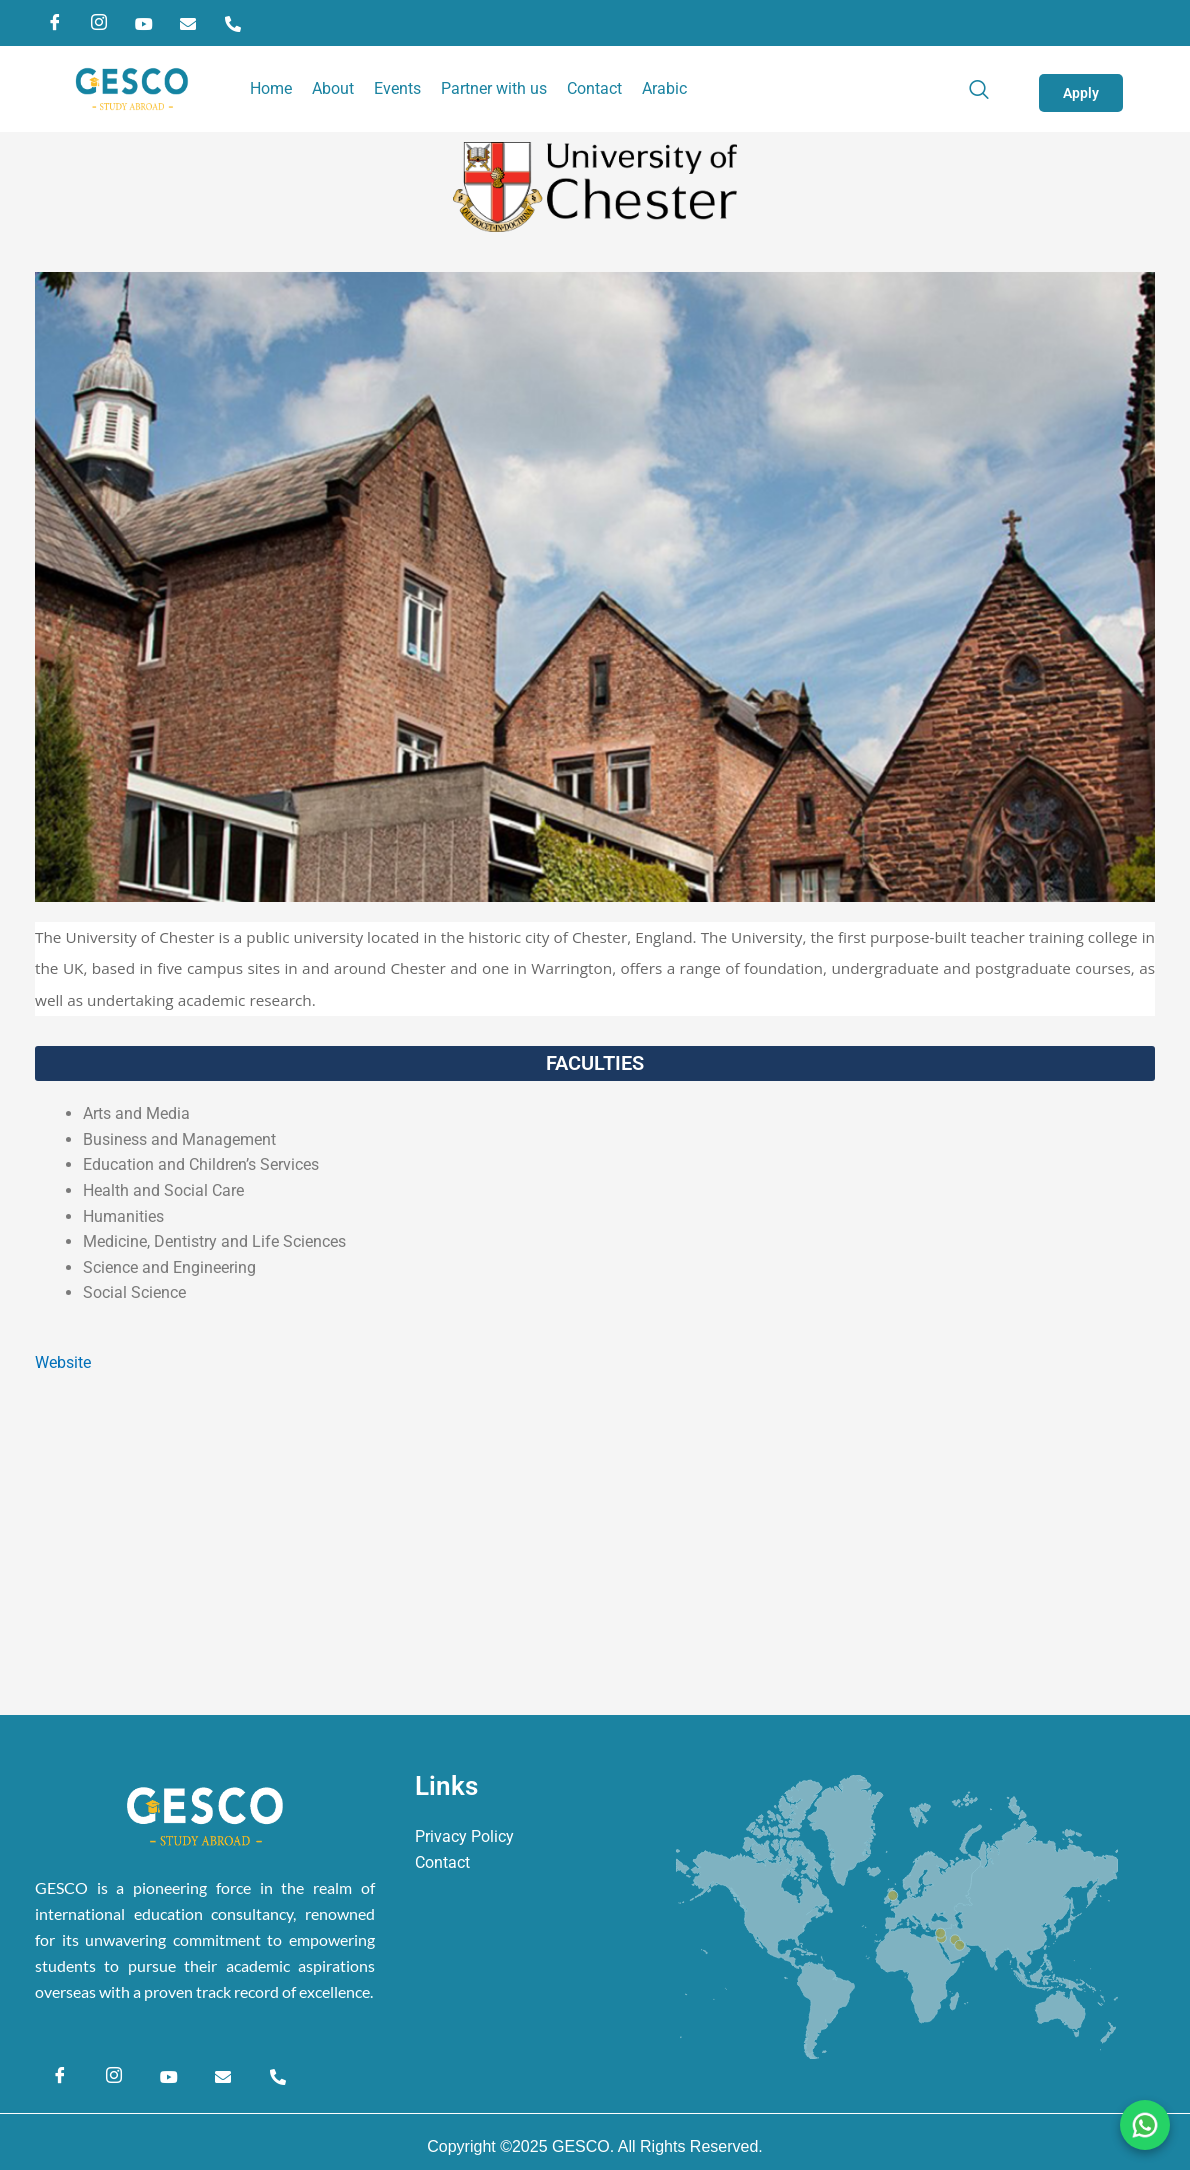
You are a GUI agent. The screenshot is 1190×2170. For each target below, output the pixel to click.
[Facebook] (55, 22)
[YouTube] (144, 22)
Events (397, 88)
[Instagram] (99, 22)
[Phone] (233, 22)
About (333, 88)
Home (271, 88)
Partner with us (494, 88)
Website (63, 1362)
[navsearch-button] (989, 89)
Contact (594, 88)
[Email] (188, 22)
